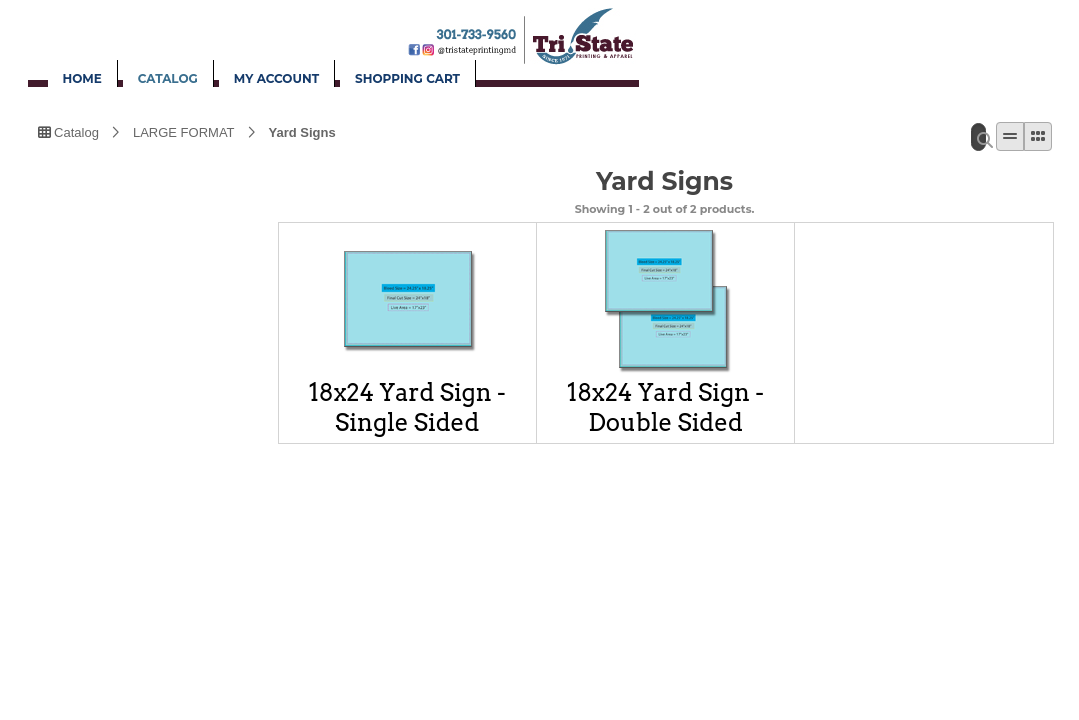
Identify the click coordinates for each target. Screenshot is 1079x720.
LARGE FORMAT (184, 131)
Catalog (68, 131)
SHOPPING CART (407, 78)
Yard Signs (302, 131)
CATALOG (168, 78)
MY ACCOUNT (276, 78)
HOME (82, 78)
